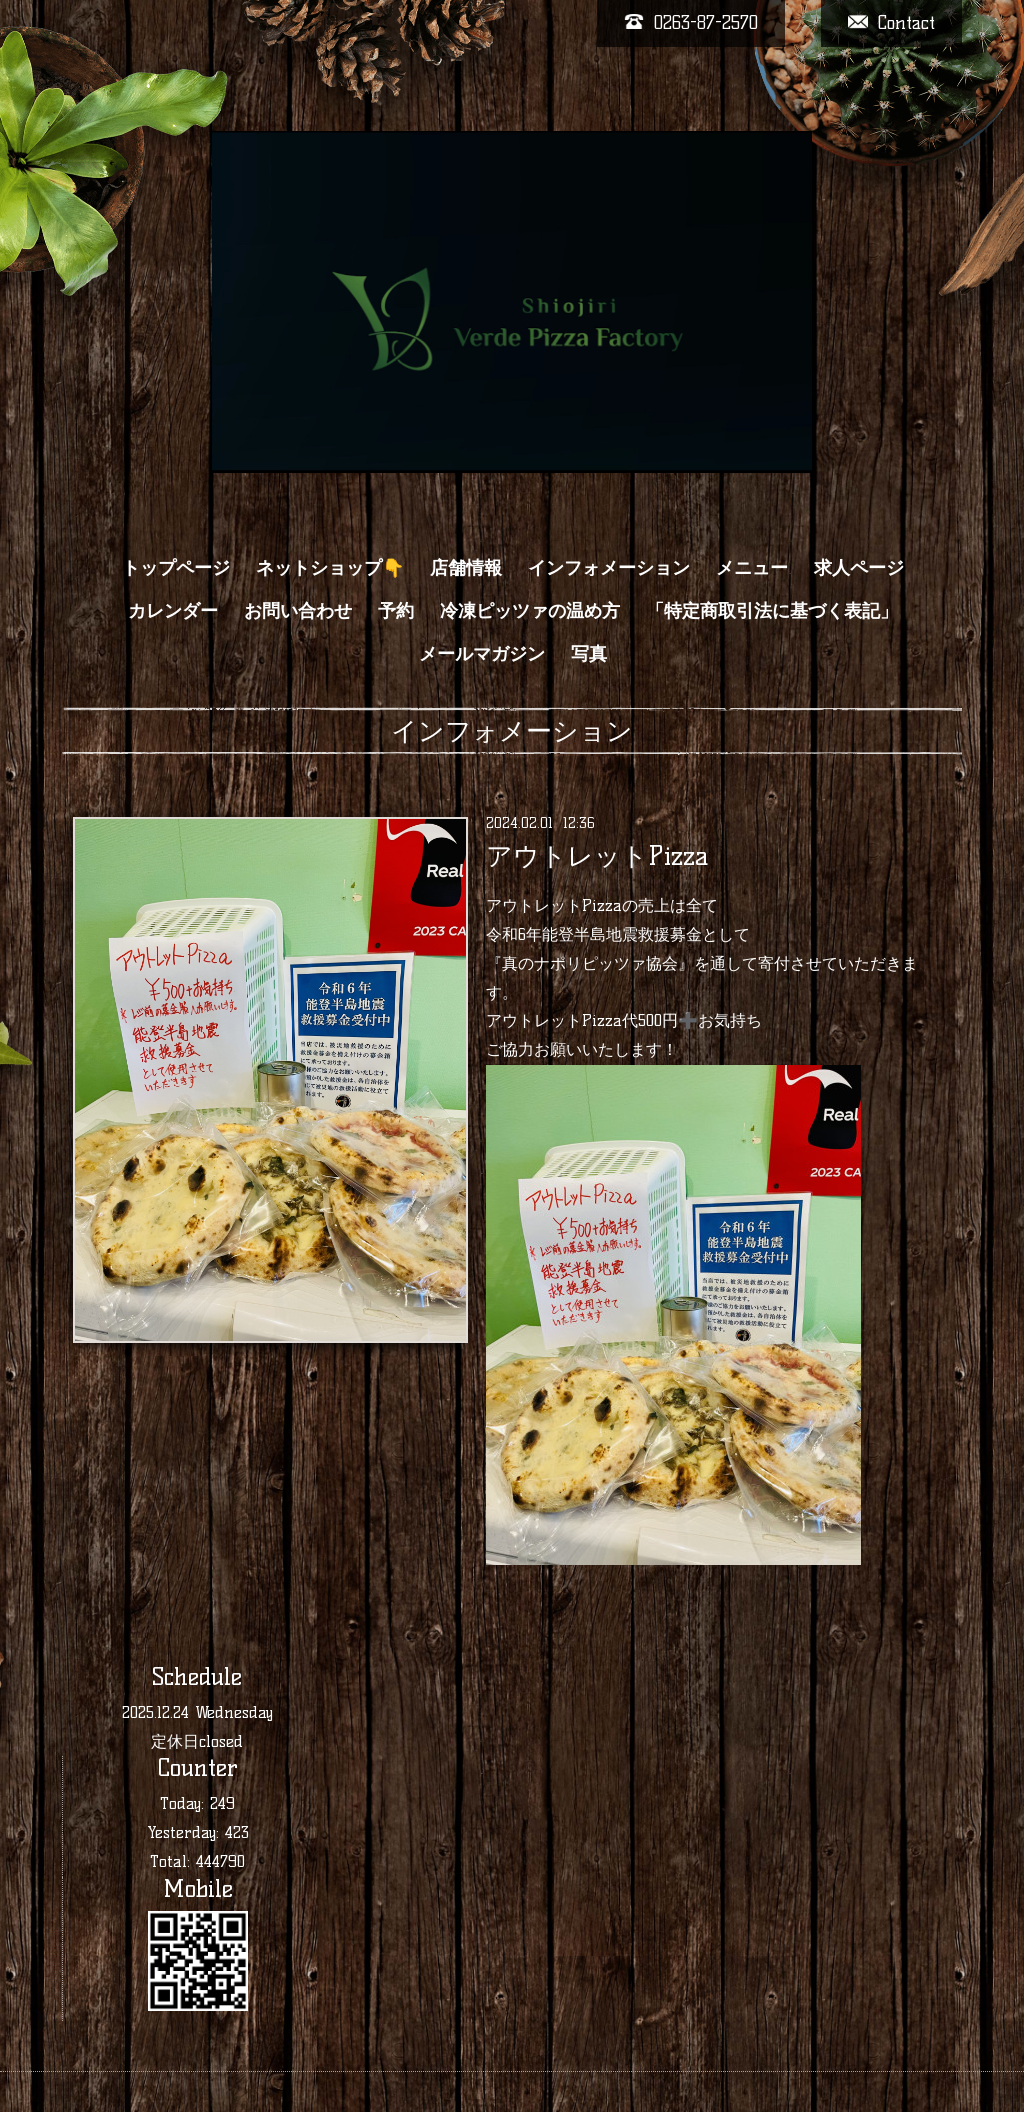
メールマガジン (482, 654)
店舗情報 (466, 568)
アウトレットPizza (597, 856)
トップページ (176, 568)
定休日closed (197, 1741)
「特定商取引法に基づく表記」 (772, 611)
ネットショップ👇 (330, 568)
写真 (589, 654)
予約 (396, 611)
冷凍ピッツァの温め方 (530, 611)
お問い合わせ (298, 611)
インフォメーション (609, 568)
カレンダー (173, 611)
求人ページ (859, 568)
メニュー (752, 568)
